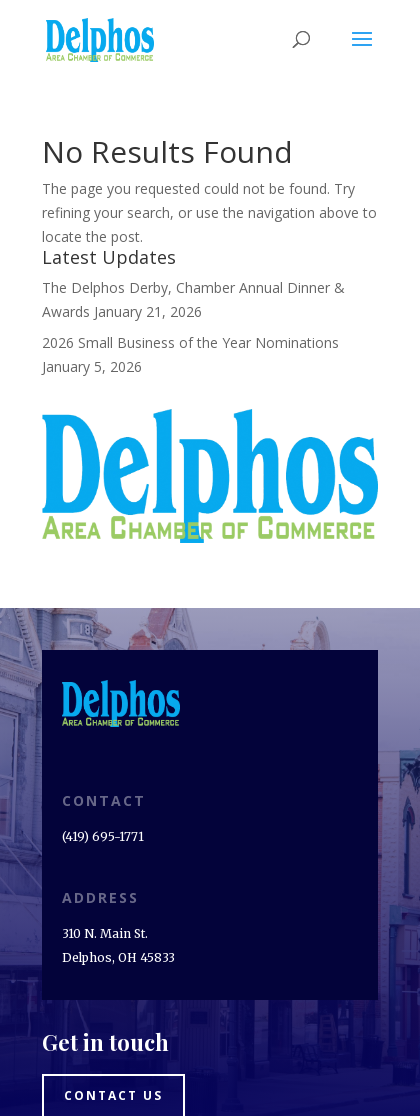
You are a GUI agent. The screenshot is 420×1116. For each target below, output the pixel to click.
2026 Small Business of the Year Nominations (190, 342)
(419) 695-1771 (103, 836)
